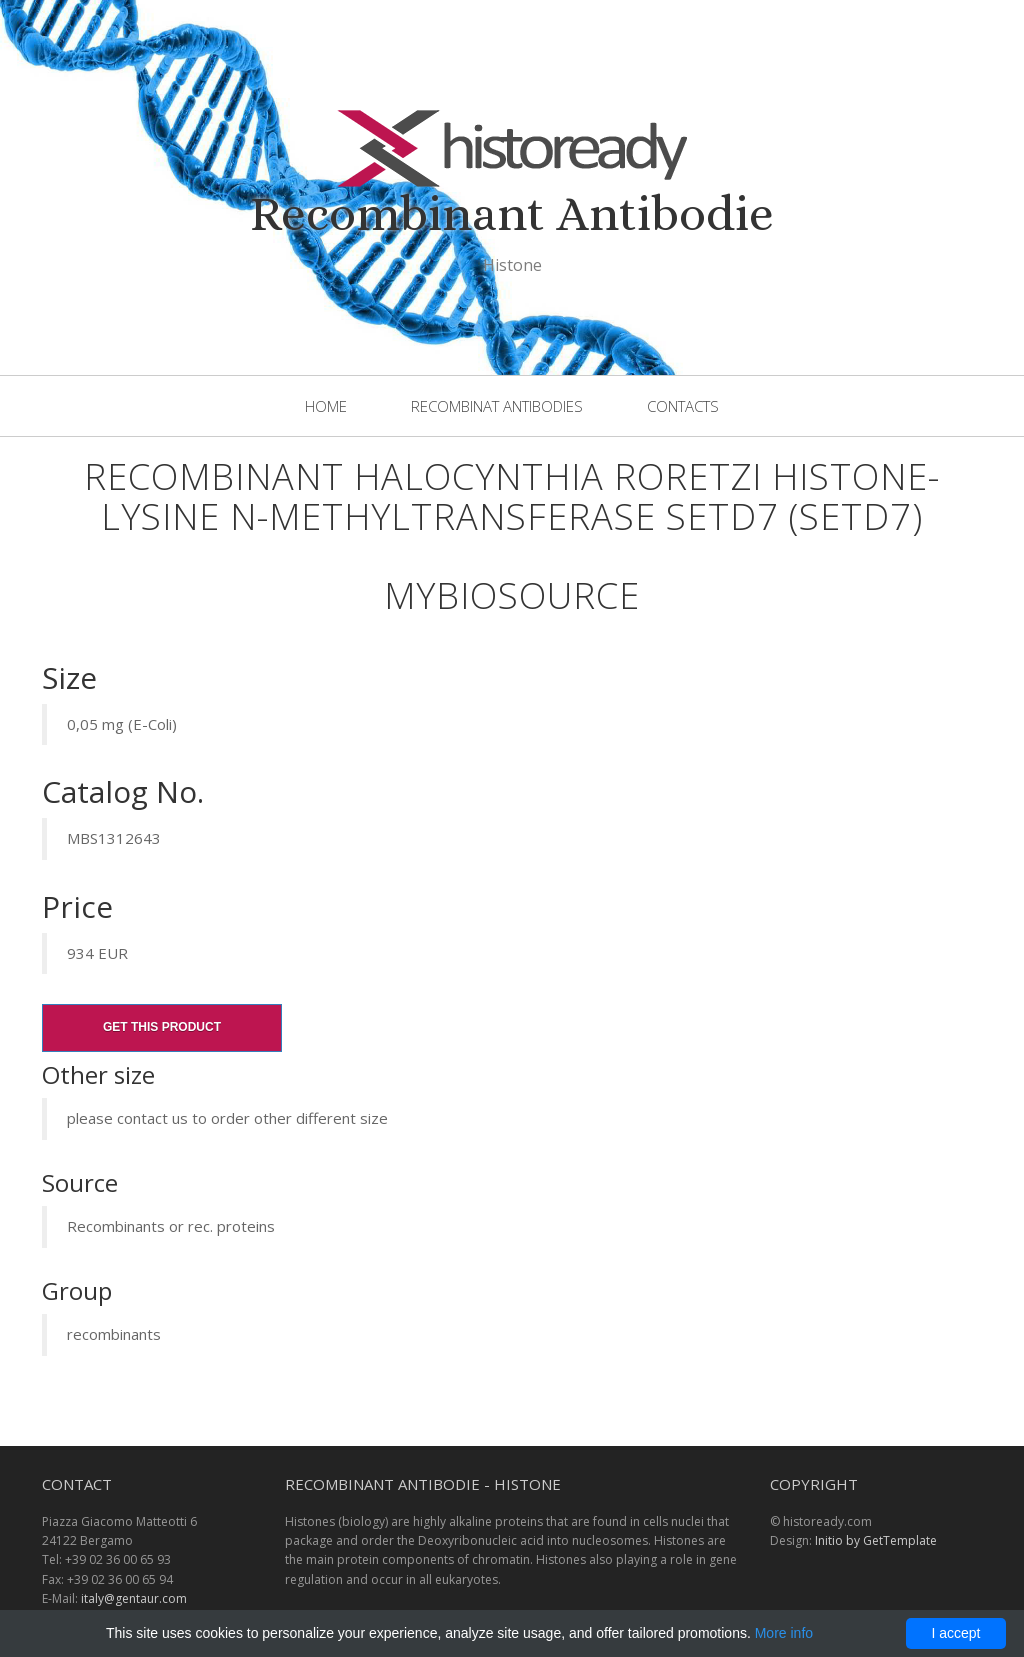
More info (784, 1633)
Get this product (162, 1027)
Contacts (683, 406)
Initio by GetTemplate (876, 1540)
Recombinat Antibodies (497, 406)
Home (326, 406)
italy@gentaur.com (134, 1598)
